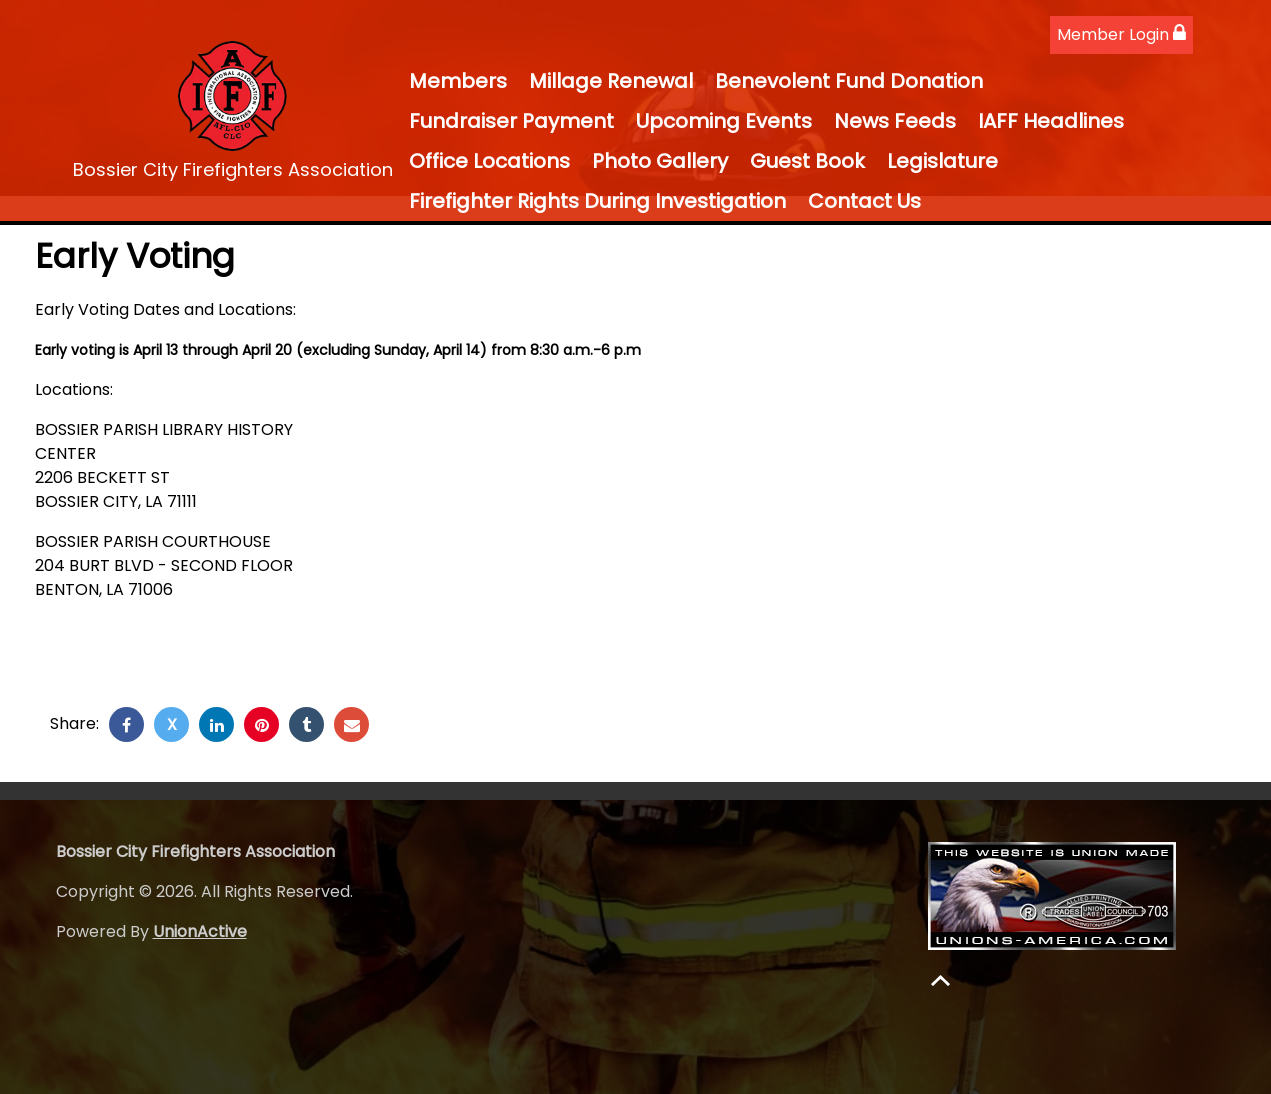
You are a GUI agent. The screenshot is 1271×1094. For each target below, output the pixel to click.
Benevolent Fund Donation (849, 81)
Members (458, 81)
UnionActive (200, 931)
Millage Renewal (611, 81)
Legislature (942, 161)
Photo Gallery (660, 161)
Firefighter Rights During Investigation (597, 201)
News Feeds (895, 121)
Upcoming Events (724, 121)
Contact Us (864, 201)
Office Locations (489, 161)
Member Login (1121, 34)
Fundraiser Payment (511, 121)
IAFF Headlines (1051, 121)
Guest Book (807, 161)
